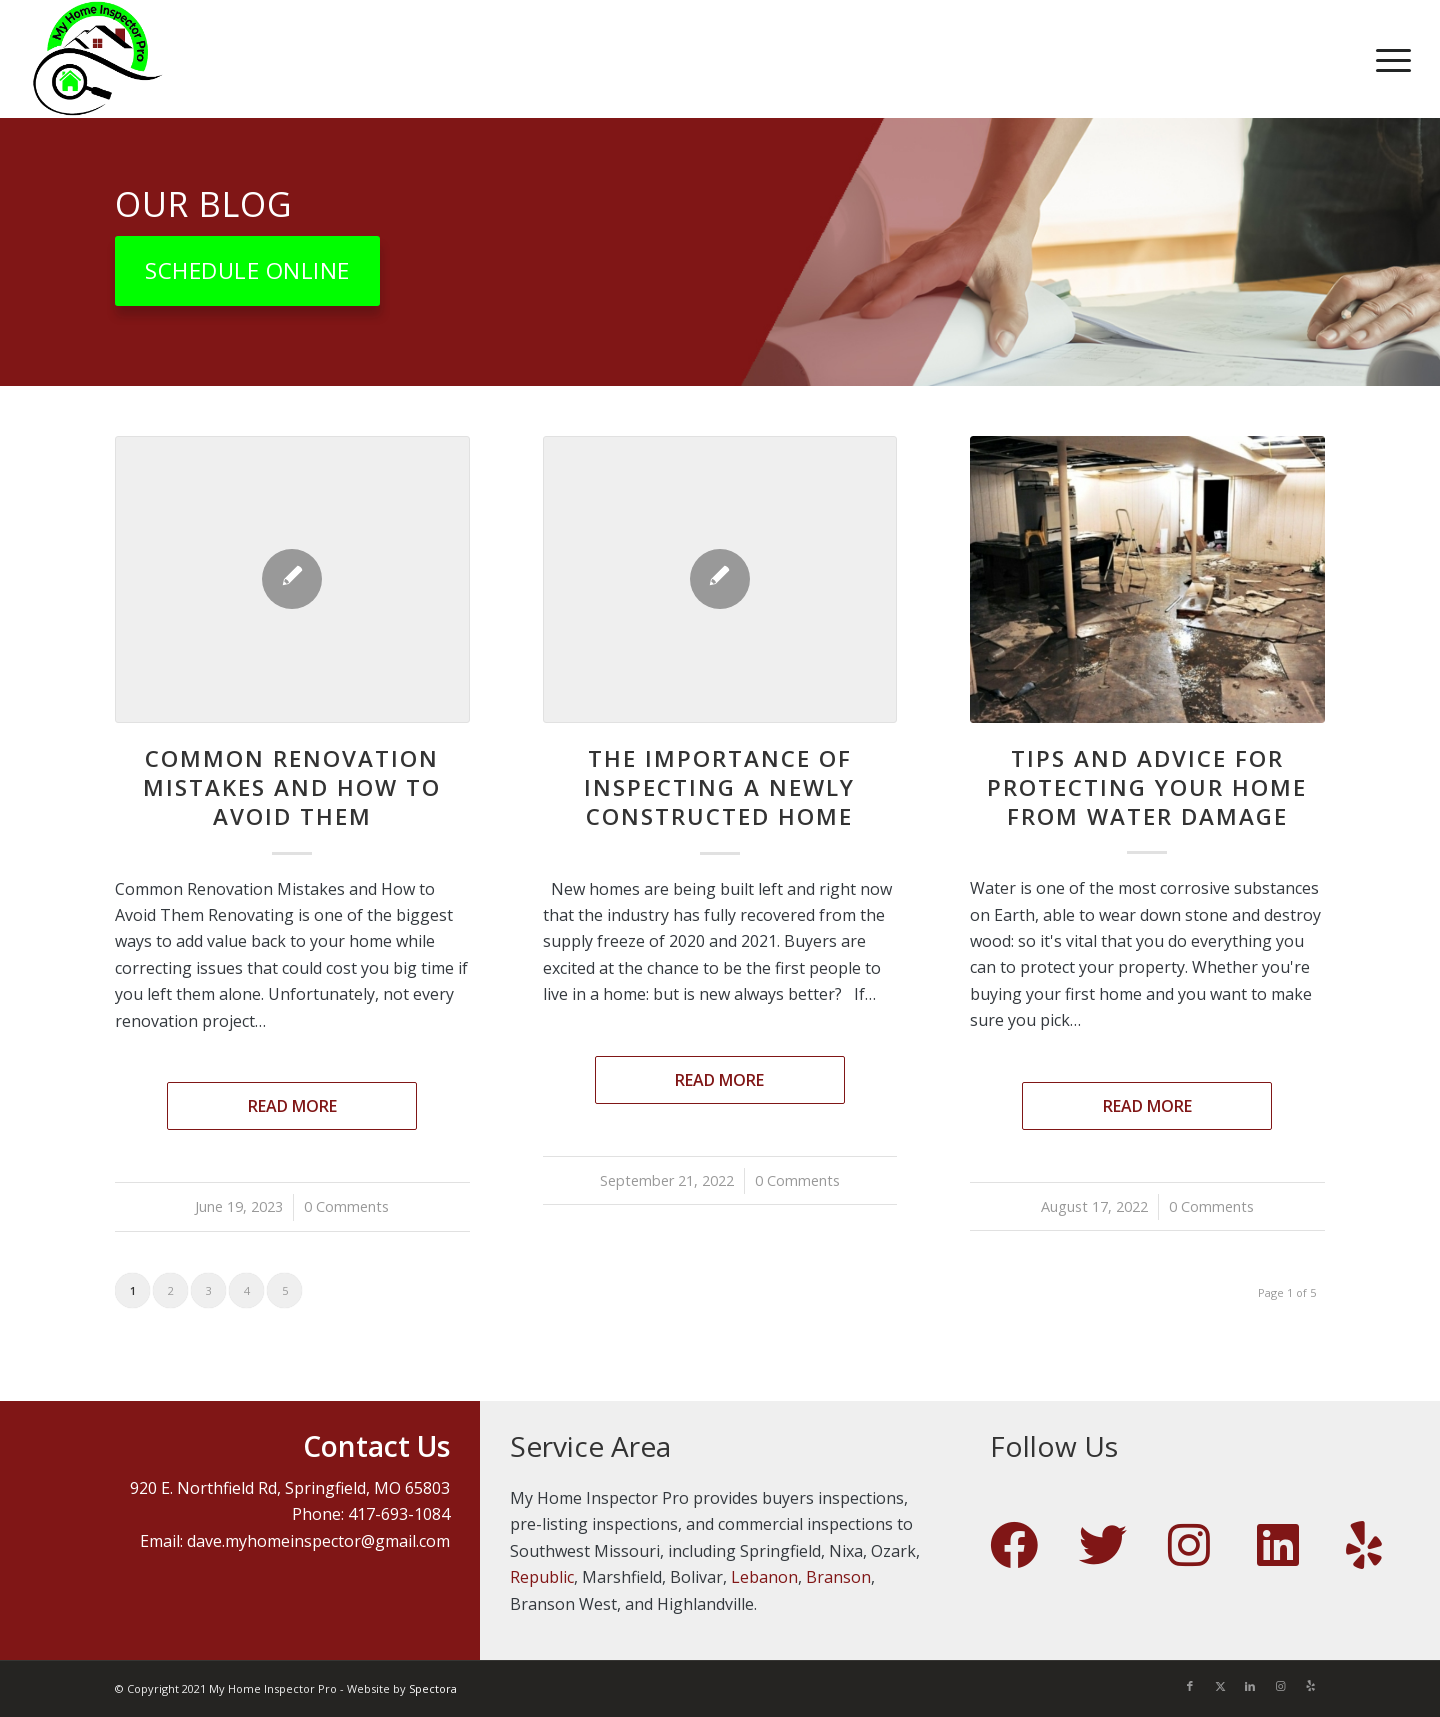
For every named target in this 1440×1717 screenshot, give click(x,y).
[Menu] (1387, 59)
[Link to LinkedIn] (1250, 1686)
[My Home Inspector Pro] (97, 59)
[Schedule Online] (247, 270)
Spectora (433, 1688)
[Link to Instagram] (1280, 1686)
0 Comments (346, 1206)
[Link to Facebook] (1190, 1686)
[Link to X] (1220, 1686)
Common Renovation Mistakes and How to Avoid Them (292, 787)
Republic (542, 1577)
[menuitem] (1387, 59)
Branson (838, 1577)
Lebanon (764, 1577)
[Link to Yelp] (1310, 1686)
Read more (292, 1106)
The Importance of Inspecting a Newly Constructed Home (719, 787)
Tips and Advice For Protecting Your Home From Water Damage (1147, 787)
